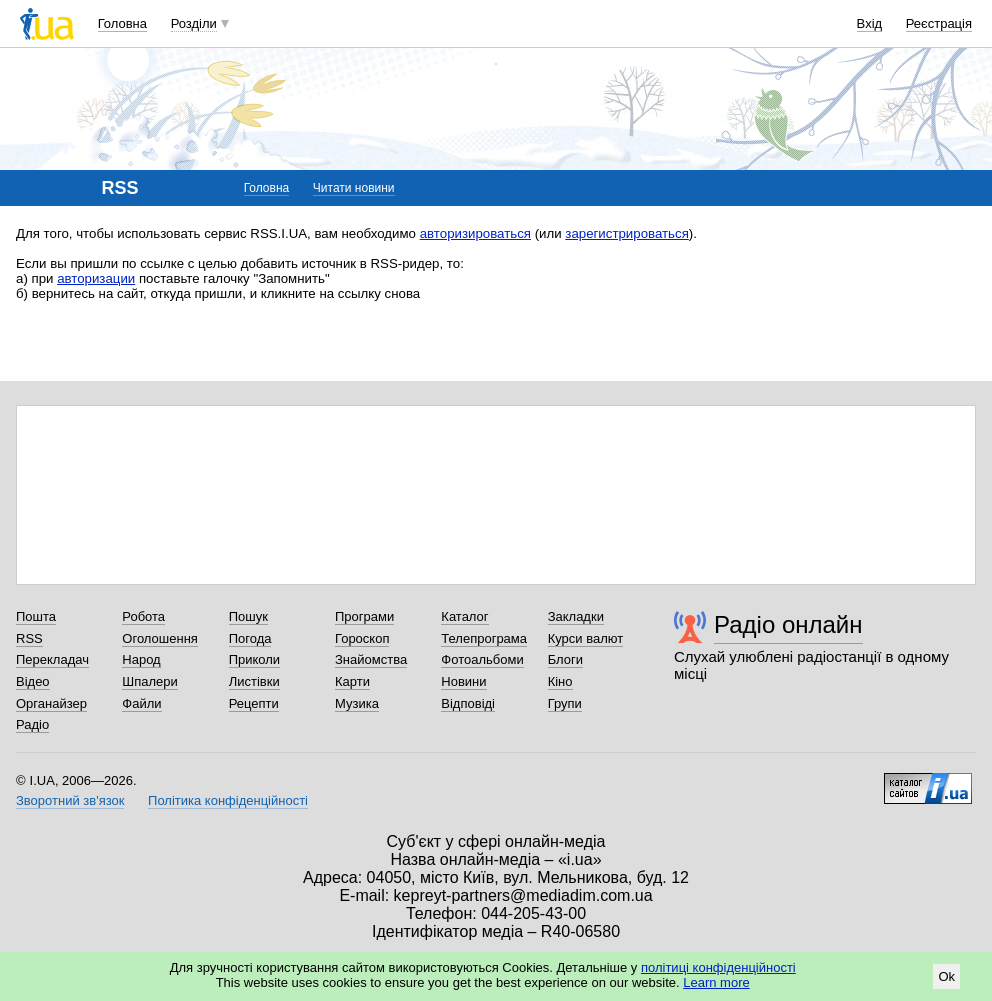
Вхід (870, 23)
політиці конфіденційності (718, 967)
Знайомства (371, 659)
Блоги (565, 659)
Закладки (576, 616)
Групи (565, 703)
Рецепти (254, 703)
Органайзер (51, 703)
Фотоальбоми (482, 659)
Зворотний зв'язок (70, 800)
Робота (143, 616)
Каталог (464, 616)
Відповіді (468, 703)
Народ (141, 659)
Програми (364, 616)
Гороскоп (362, 638)
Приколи (254, 659)
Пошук (248, 616)
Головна (122, 23)
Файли (141, 703)
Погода (250, 638)
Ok (946, 976)
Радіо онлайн (788, 624)
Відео (33, 681)
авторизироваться (475, 233)
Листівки (254, 681)
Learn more (716, 982)
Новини (463, 681)
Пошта (36, 616)
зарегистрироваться (627, 233)
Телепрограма (484, 638)
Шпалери (150, 681)
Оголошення (160, 638)
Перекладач (52, 659)
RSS (29, 638)
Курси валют (586, 638)
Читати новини (354, 188)
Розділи (194, 23)
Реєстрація (939, 23)
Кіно (560, 681)
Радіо (32, 724)
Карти (352, 681)
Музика (357, 703)
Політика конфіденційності (228, 800)
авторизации (96, 278)
